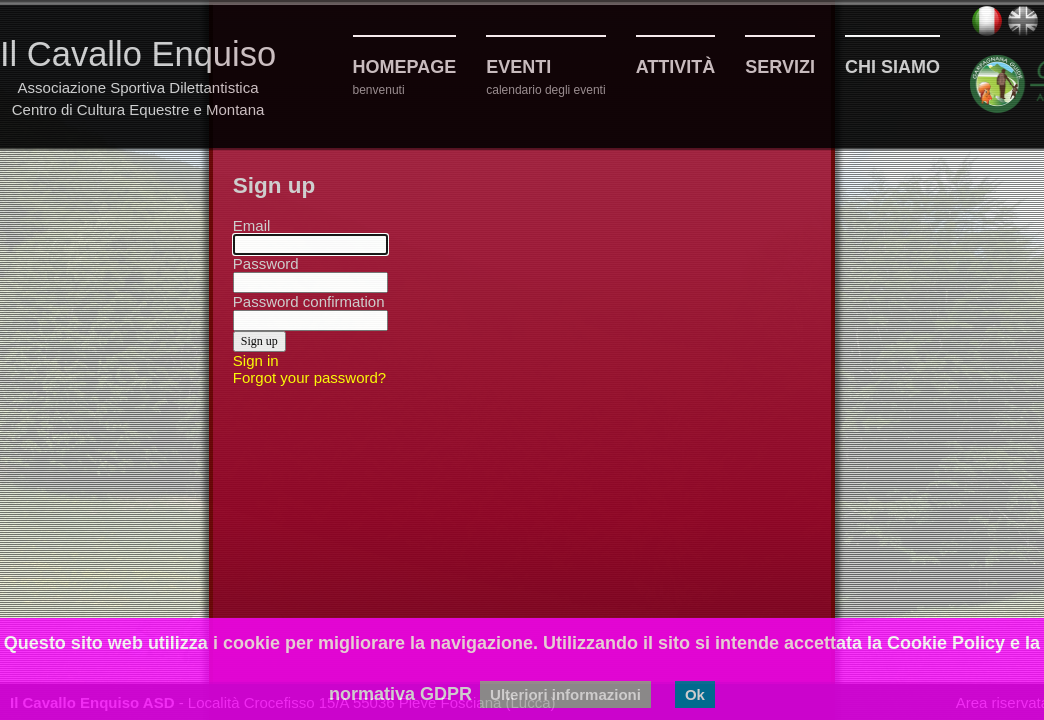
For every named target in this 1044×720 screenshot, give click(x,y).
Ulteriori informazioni (565, 694)
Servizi (780, 67)
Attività (676, 67)
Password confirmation (309, 301)
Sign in (256, 360)
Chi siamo (892, 67)
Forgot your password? (309, 377)
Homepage (405, 67)
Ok (695, 694)
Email (252, 225)
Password (266, 263)
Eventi (518, 67)
